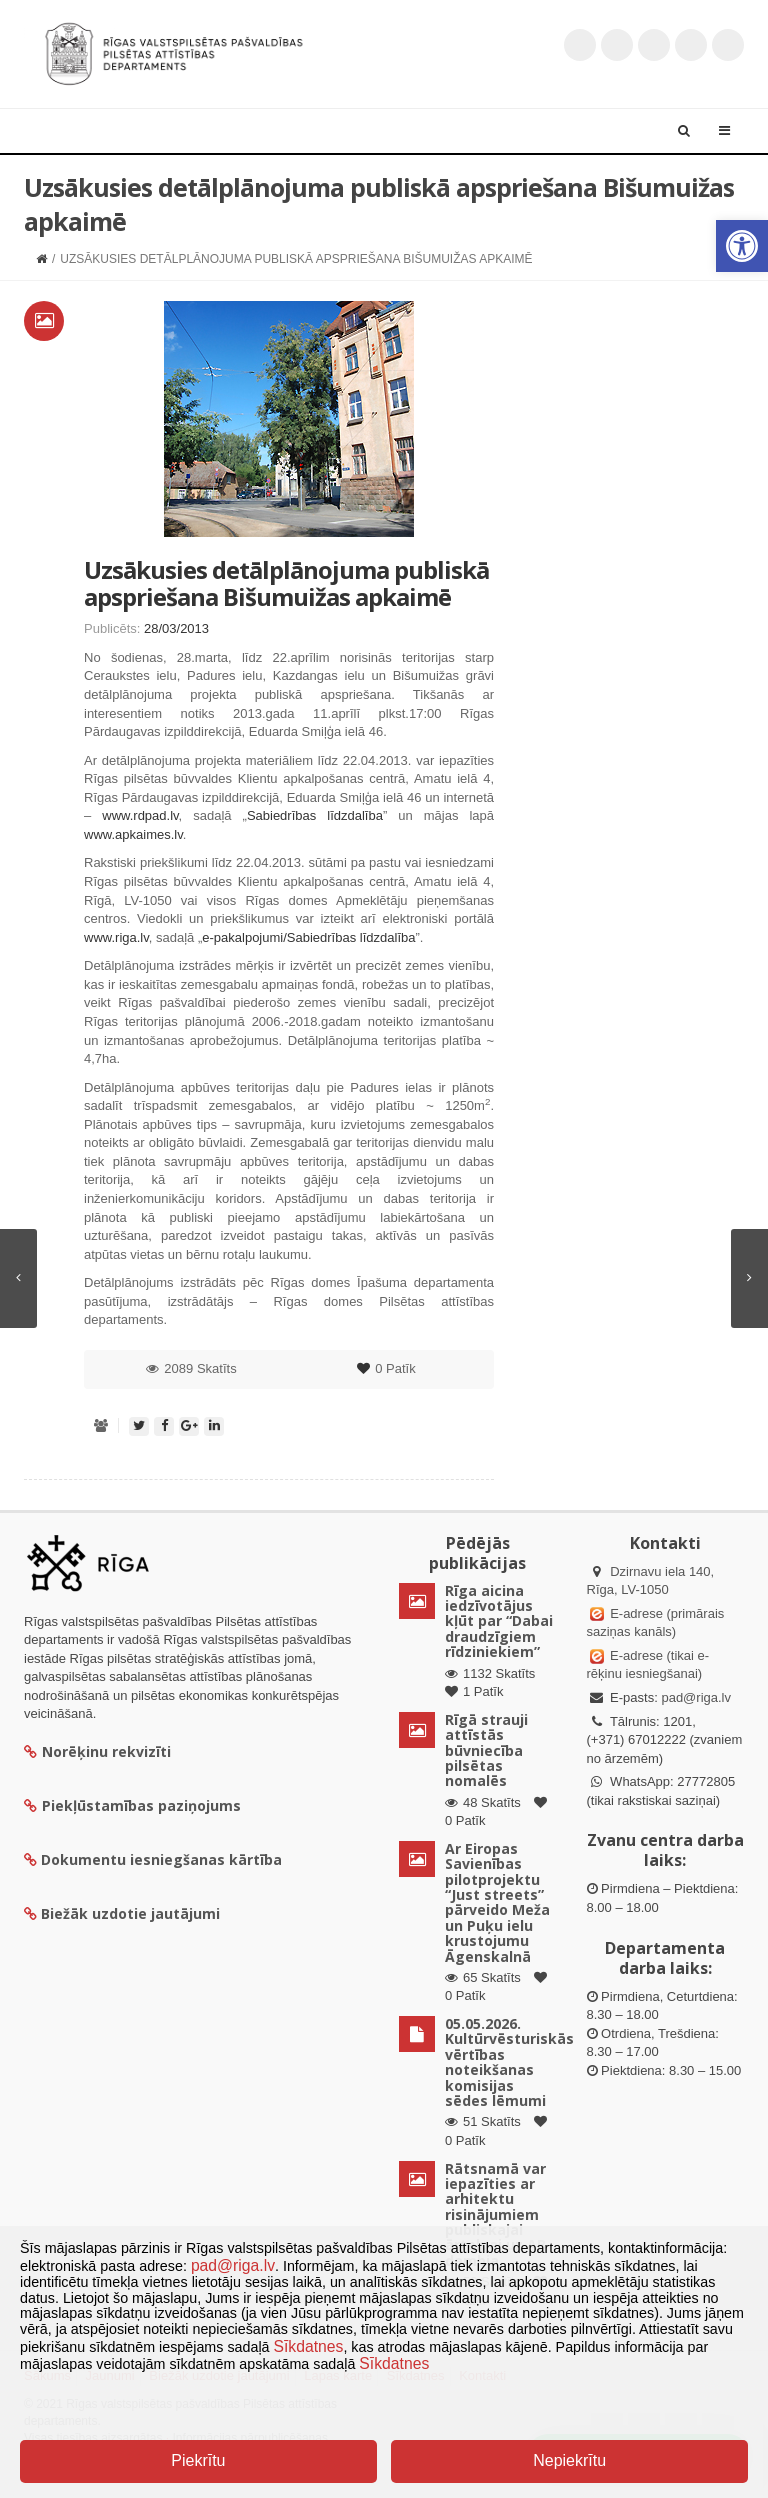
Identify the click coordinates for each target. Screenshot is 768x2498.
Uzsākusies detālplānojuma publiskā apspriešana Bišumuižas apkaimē (286, 582)
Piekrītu (198, 2460)
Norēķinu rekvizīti (97, 1751)
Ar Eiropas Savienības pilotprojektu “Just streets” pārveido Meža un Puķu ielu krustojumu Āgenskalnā (497, 1902)
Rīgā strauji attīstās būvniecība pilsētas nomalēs (486, 1750)
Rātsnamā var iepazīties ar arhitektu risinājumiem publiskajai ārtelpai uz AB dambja (495, 2214)
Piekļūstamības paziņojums (132, 1805)
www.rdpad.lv (140, 815)
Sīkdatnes (309, 2346)
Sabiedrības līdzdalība (315, 815)
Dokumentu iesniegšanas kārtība (161, 1859)
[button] (742, 246)
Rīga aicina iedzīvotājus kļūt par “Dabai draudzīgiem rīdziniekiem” (499, 1621)
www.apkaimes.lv (133, 834)
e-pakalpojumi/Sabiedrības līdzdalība (308, 937)
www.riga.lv (116, 937)
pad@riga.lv (696, 1697)
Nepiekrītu (569, 2460)
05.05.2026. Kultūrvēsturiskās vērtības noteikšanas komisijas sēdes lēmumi (509, 2062)
